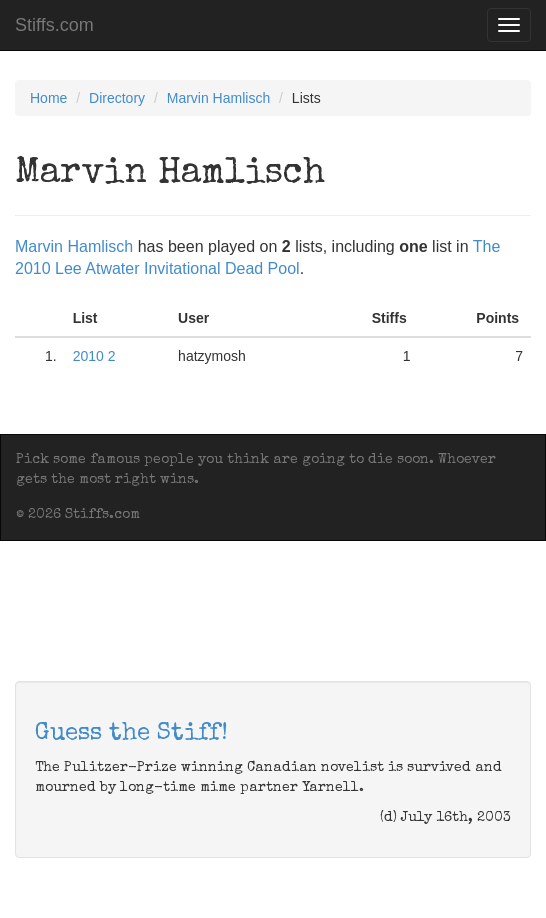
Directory (117, 98)
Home (48, 98)
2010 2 (94, 356)
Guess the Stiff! (131, 734)
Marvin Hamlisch (218, 98)
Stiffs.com (54, 25)
